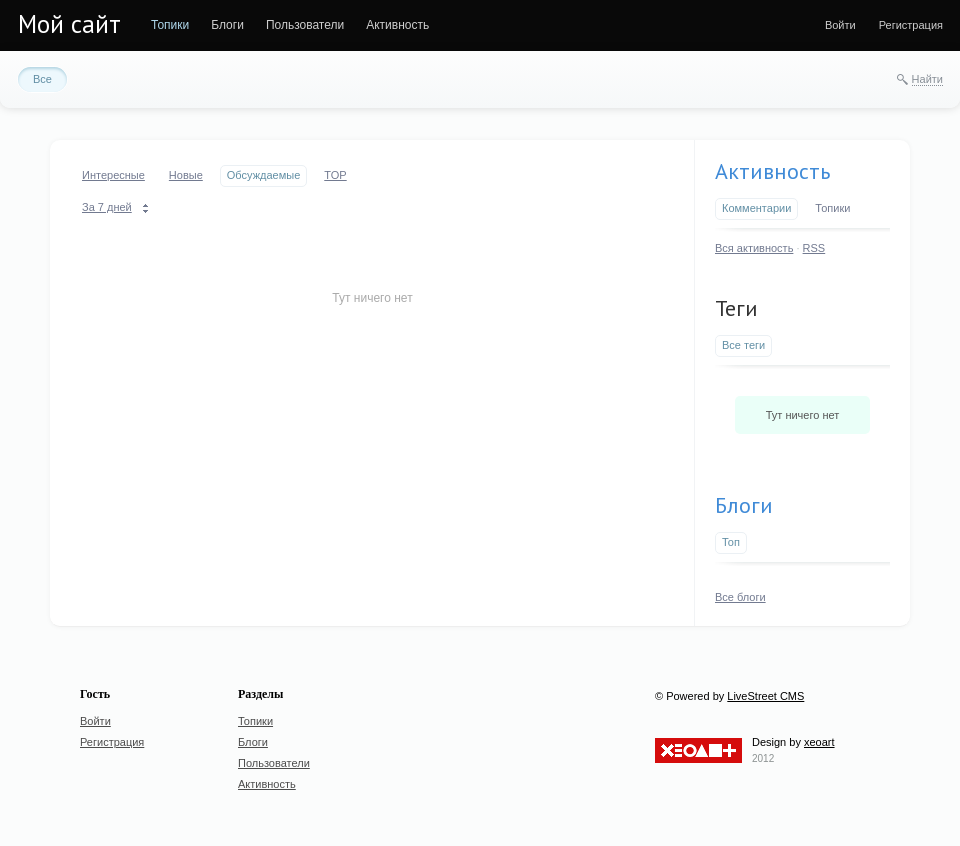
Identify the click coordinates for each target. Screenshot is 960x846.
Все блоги (740, 597)
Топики (832, 208)
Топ (731, 542)
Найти (927, 79)
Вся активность (754, 248)
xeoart (819, 742)
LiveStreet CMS (765, 696)
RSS (814, 248)
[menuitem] (170, 25)
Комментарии (756, 208)
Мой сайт (69, 24)
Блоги (744, 505)
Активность (772, 171)
